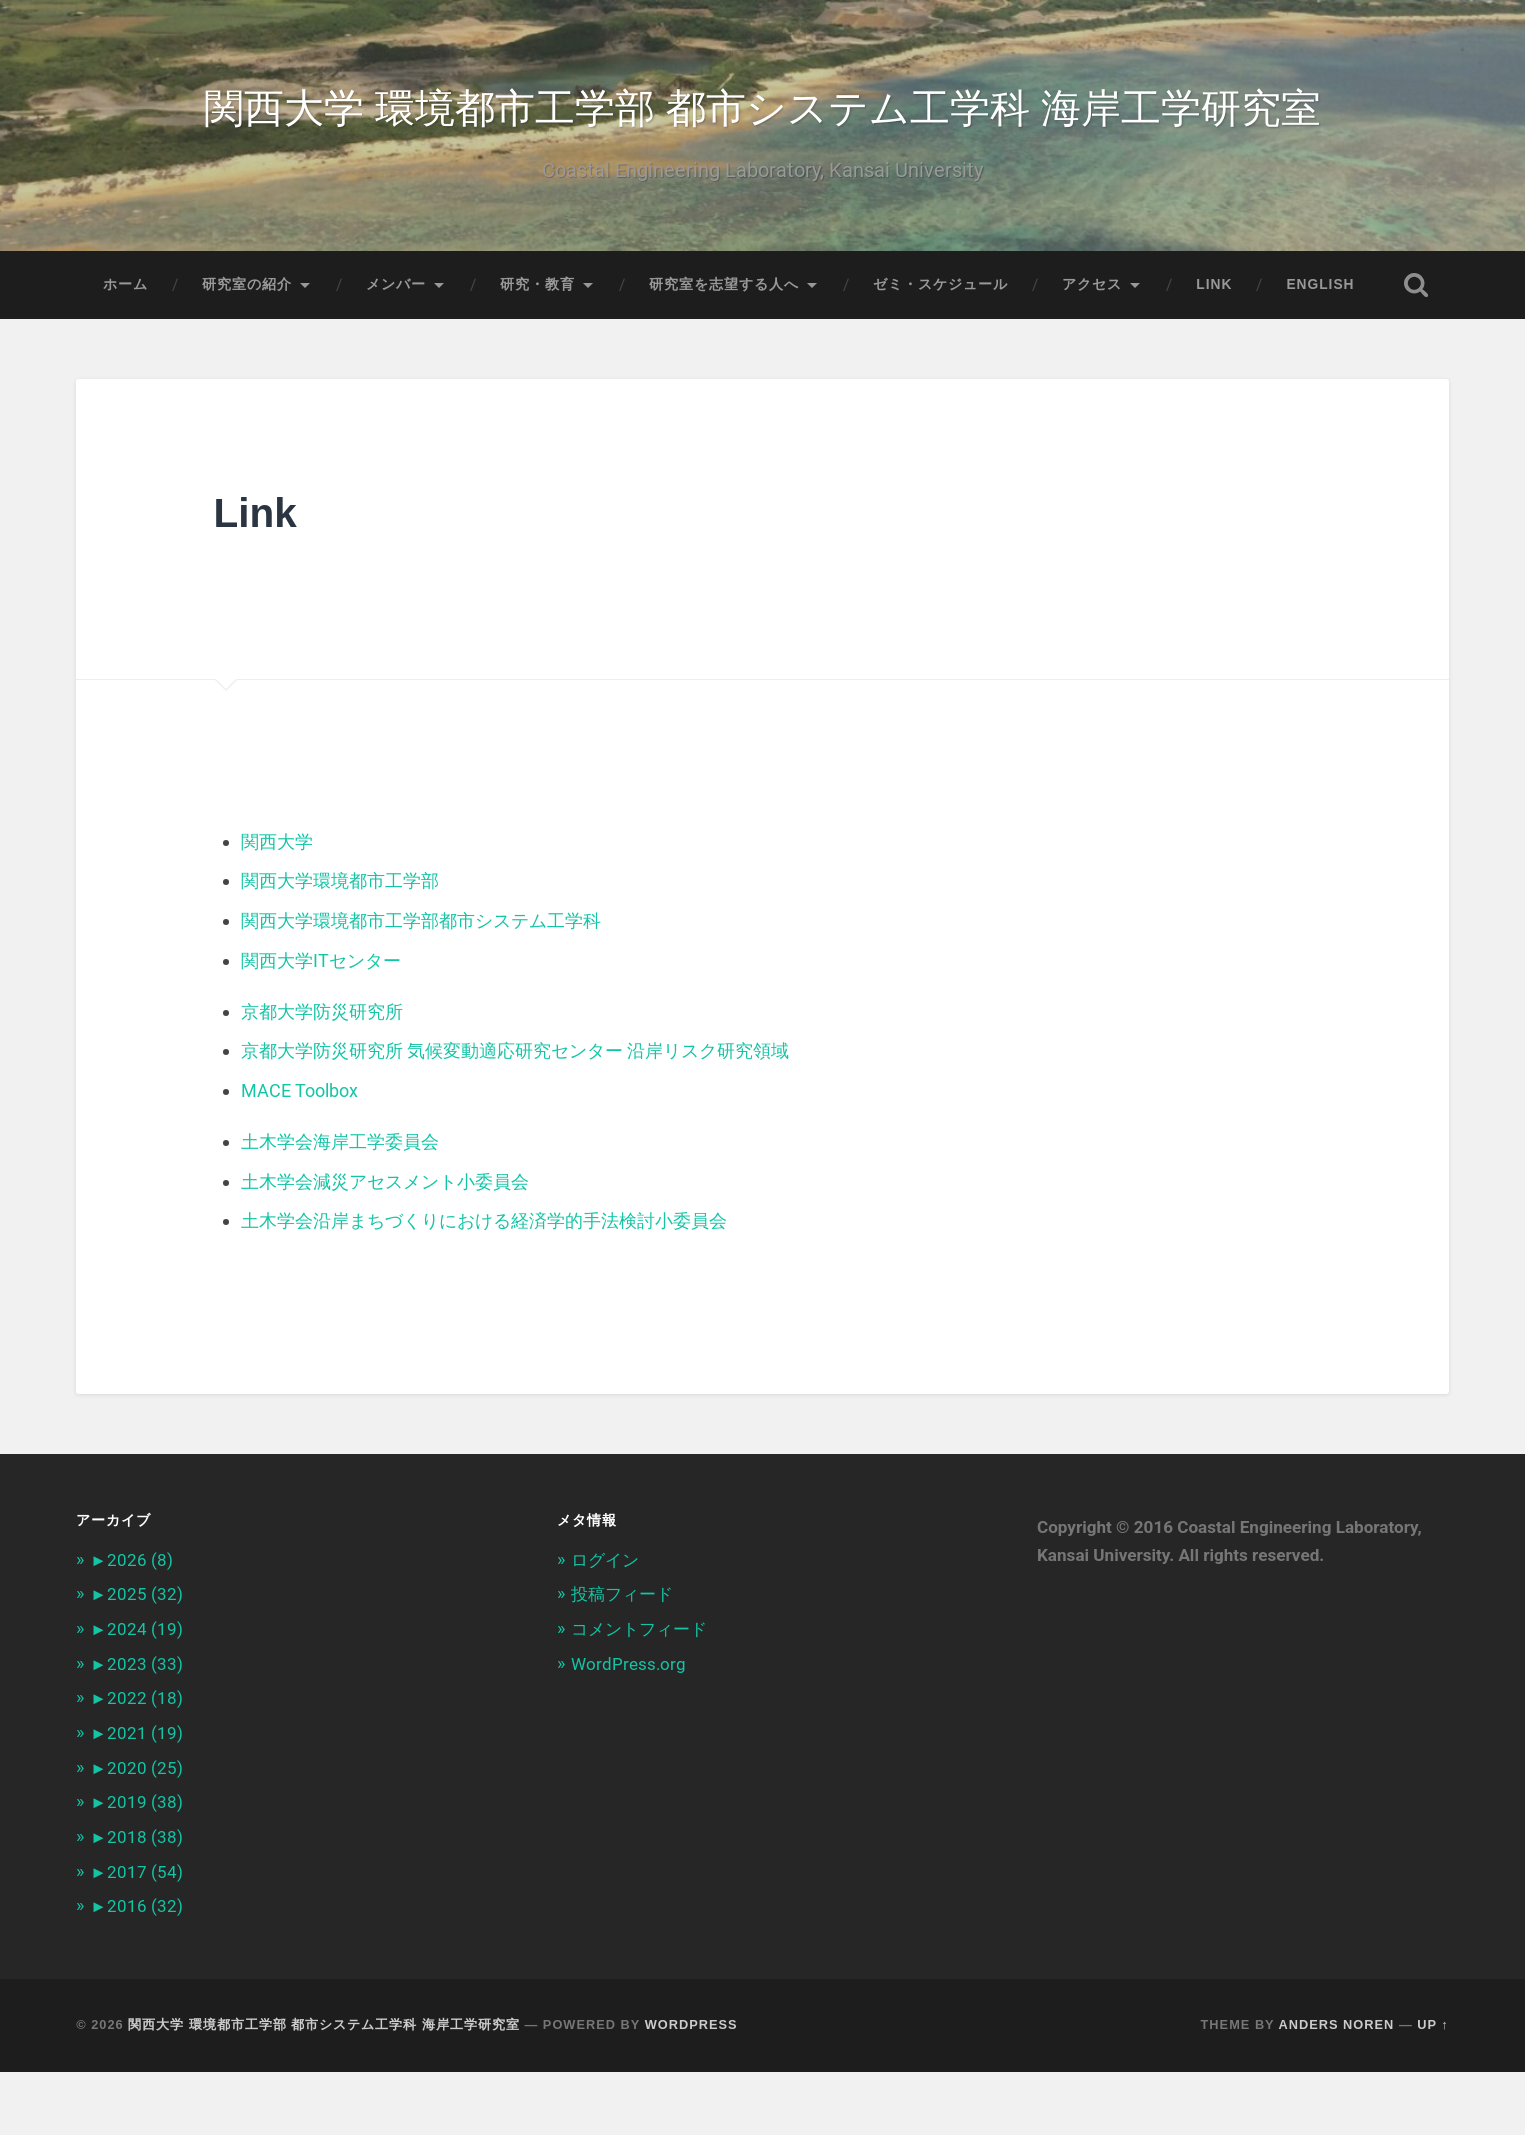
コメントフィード (639, 1696)
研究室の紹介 (247, 286)
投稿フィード (622, 1662)
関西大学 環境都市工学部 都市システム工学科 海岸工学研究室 (763, 105)
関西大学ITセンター (321, 1029)
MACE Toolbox (299, 1159)
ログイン (605, 1627)
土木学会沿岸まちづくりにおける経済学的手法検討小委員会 (484, 1288)
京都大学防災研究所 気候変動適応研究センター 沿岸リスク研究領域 (515, 1119)
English (1320, 286)
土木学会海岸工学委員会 (340, 1209)
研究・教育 (537, 286)
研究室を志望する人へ (724, 286)
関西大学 (277, 910)
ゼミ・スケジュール (940, 286)
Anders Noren (1337, 2087)
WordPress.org (628, 1730)
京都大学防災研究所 (322, 1080)
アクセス (1092, 286)
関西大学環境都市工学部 (340, 950)
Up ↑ (1433, 2087)
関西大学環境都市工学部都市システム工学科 (421, 990)
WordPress (691, 2087)
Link (1214, 286)
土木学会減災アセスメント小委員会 (385, 1249)
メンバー (396, 286)
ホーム (125, 286)
